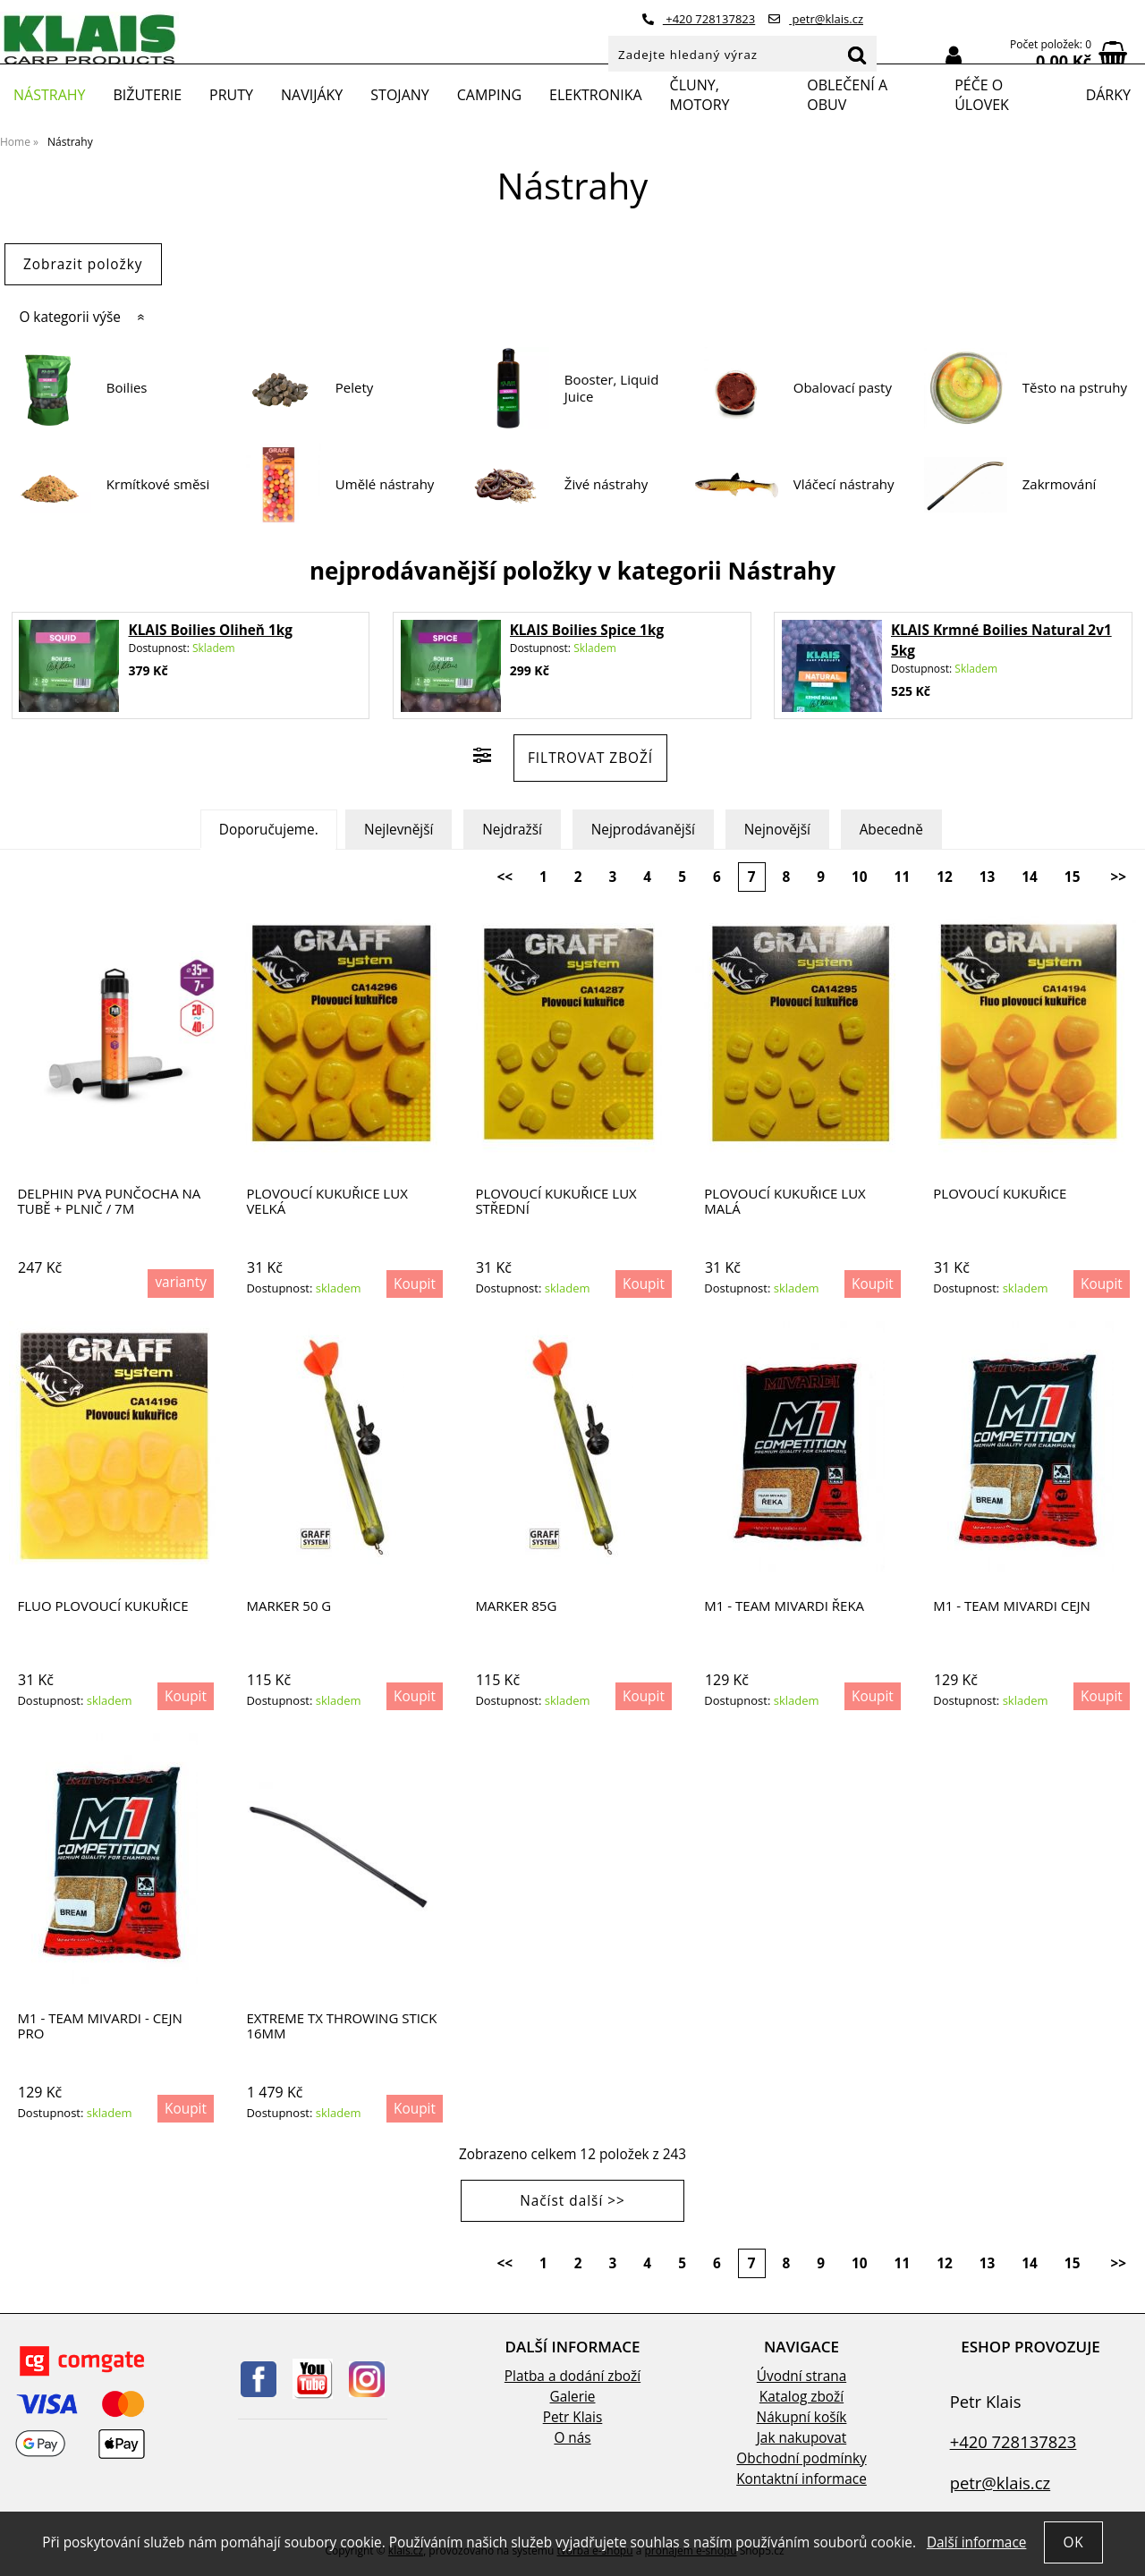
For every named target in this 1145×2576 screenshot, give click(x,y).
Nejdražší (512, 829)
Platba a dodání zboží (572, 2376)
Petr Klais (573, 2417)
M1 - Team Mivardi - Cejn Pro (99, 2025)
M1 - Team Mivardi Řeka (784, 1606)
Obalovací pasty (842, 387)
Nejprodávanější (643, 829)
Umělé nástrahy (385, 484)
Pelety (354, 387)
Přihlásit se (954, 56)
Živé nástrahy (606, 484)
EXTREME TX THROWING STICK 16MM (341, 2025)
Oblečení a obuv (847, 94)
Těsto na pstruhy (1074, 387)
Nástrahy (49, 95)
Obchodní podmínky (801, 2458)
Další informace (976, 2542)
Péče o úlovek (981, 94)
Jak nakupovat (801, 2437)
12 (945, 877)
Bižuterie (147, 95)
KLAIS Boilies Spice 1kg (587, 630)
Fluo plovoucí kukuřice (102, 1606)
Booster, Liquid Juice (611, 388)
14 (1030, 877)
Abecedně (891, 829)
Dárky (1108, 95)
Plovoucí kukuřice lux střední (555, 1201)
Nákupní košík (802, 2417)
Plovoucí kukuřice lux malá (784, 1201)
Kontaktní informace (801, 2479)
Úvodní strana (801, 2376)
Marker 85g (515, 1606)
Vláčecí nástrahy (844, 484)
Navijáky (312, 95)
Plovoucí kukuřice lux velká (326, 1201)
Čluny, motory (700, 94)
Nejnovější (777, 829)
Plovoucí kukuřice (999, 1193)
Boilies (127, 387)
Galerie (573, 2396)
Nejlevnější (398, 829)
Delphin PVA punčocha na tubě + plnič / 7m (108, 1201)
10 (860, 877)
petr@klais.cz (815, 19)
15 (1072, 877)
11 (903, 877)
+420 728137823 (698, 19)
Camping (489, 95)
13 (988, 877)
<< (504, 877)
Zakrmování (1059, 484)
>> (1118, 877)
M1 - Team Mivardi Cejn (1011, 1606)
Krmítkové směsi (157, 484)
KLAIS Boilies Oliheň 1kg (210, 630)
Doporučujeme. (268, 829)
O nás (572, 2437)
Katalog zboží (801, 2396)
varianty (181, 1282)
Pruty (231, 95)
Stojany (399, 95)
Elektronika (595, 95)
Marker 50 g (288, 1606)
